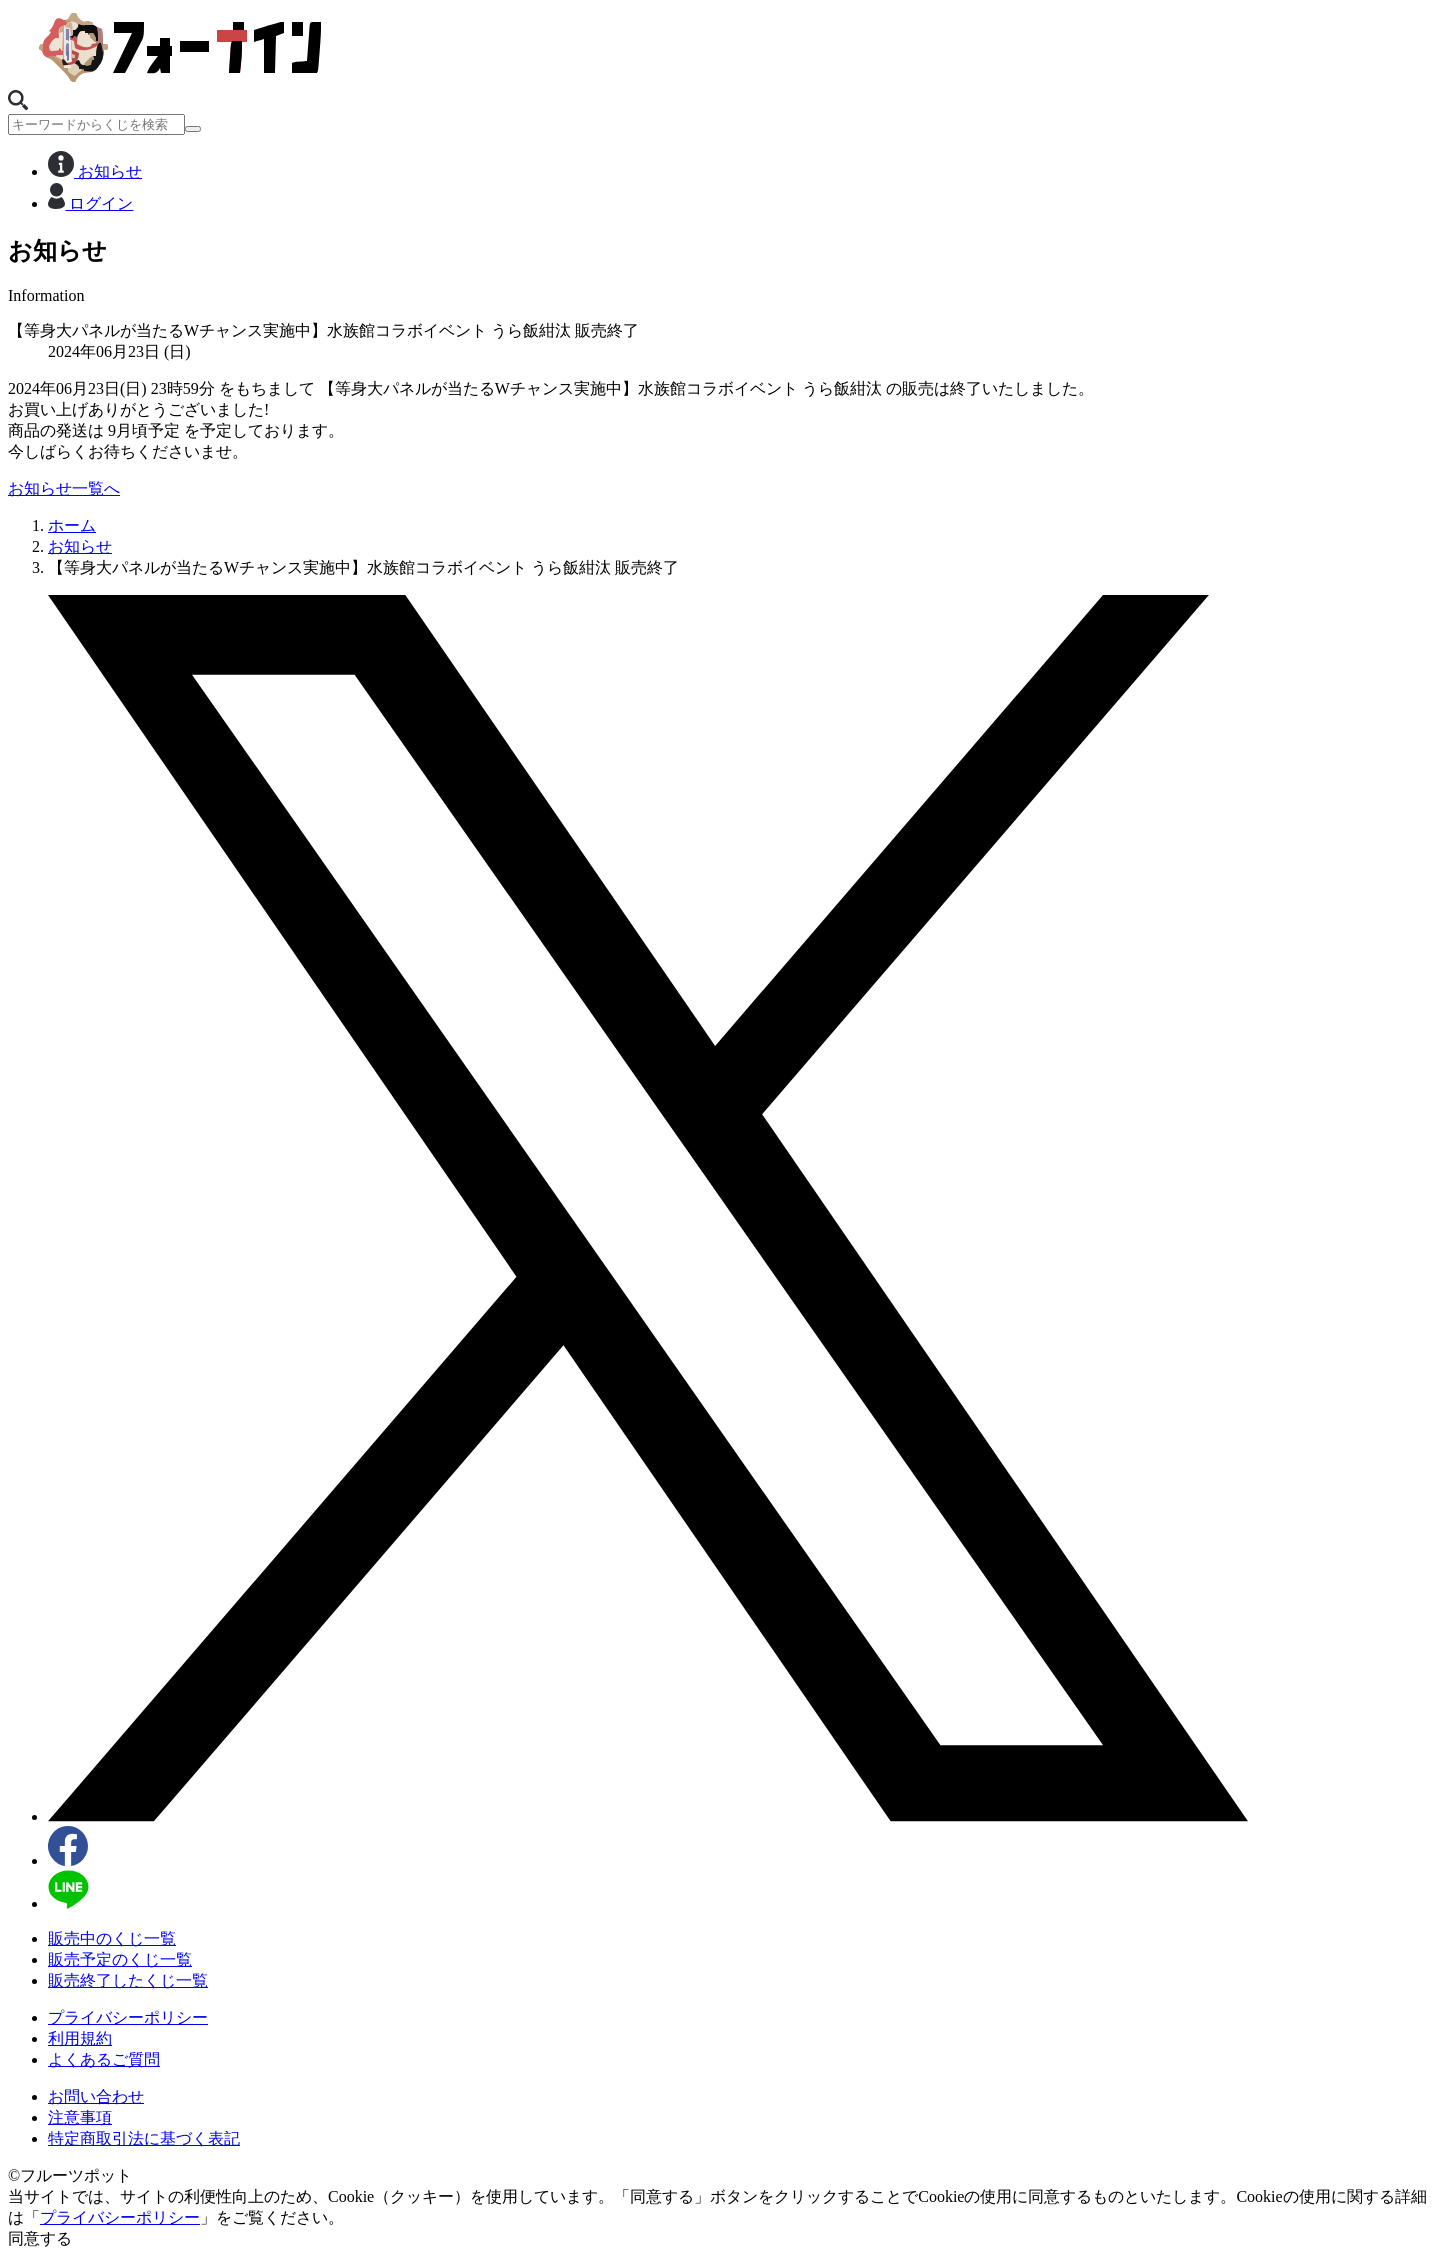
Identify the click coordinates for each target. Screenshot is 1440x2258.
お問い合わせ (96, 2096)
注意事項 (80, 2117)
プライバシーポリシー (128, 2017)
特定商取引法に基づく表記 (144, 2138)
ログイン (90, 203)
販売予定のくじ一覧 (120, 1959)
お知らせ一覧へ (64, 488)
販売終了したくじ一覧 (128, 1980)
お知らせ (95, 171)
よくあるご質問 (104, 2059)
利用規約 (80, 2038)
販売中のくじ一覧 (112, 1938)
